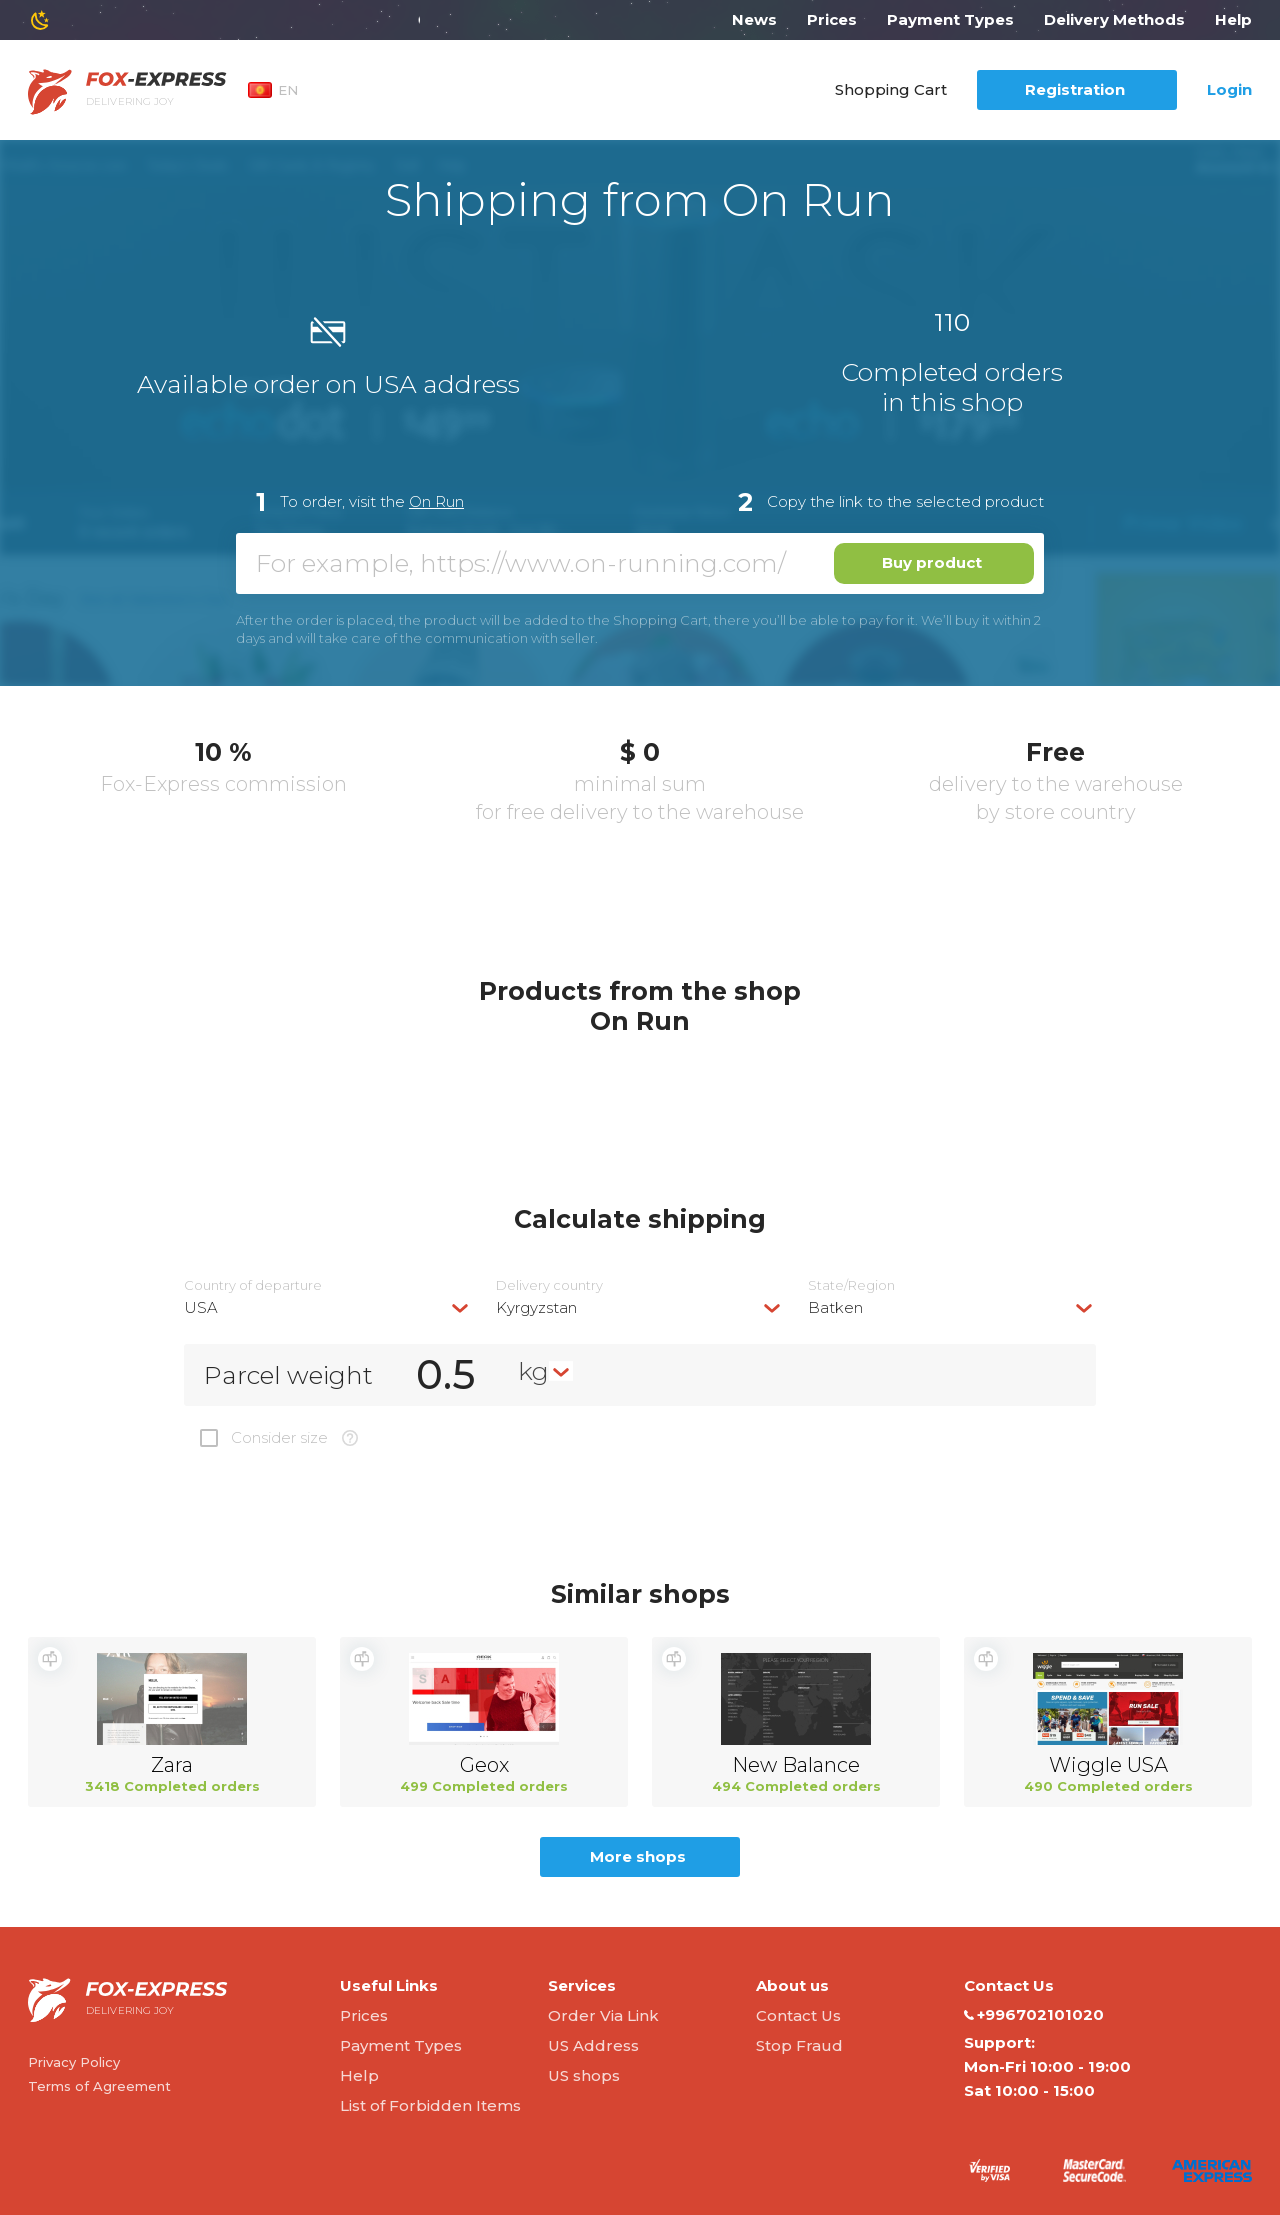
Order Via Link (603, 2015)
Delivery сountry (549, 1285)
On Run (436, 501)
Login (1229, 89)
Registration (1075, 89)
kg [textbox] (533, 1371)
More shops (638, 1856)
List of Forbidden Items (430, 2105)
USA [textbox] (201, 1307)
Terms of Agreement (99, 2086)
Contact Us (798, 2015)
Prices (832, 19)
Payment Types (950, 19)
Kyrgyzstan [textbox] (536, 1307)
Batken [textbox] (835, 1307)
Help (1233, 19)
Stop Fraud (799, 2045)
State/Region (851, 1285)
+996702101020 (1034, 2015)
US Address (593, 2045)
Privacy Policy (74, 2062)
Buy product (932, 562)
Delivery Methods (1114, 19)
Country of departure (253, 1285)
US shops (584, 2075)
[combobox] (328, 1307)
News (754, 19)
